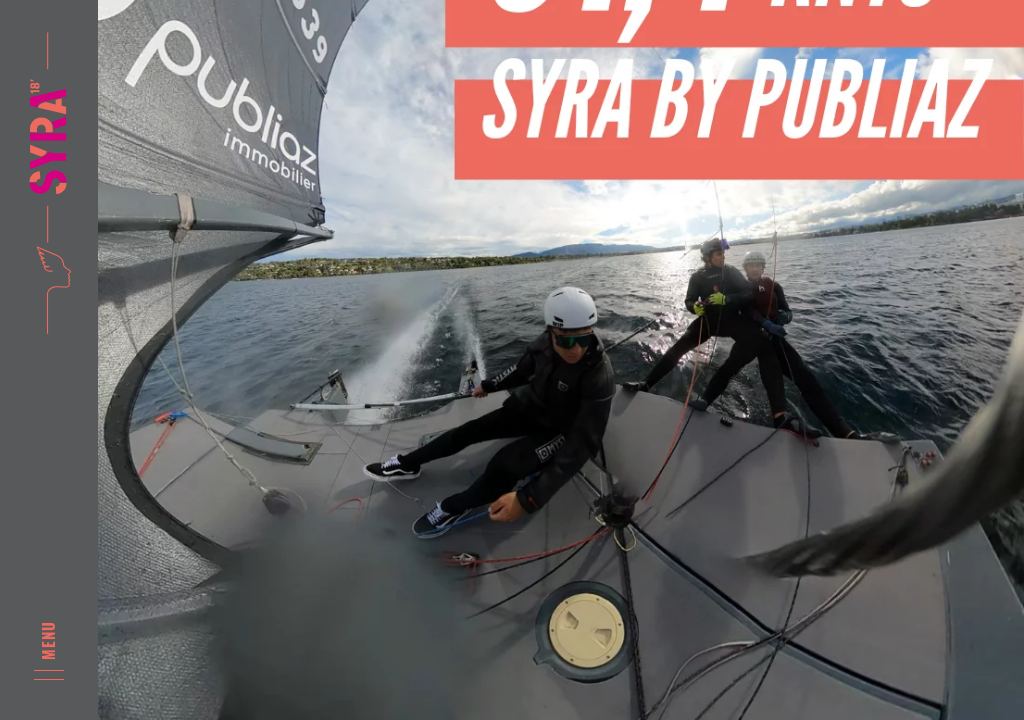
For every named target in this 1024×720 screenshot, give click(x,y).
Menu (49, 639)
